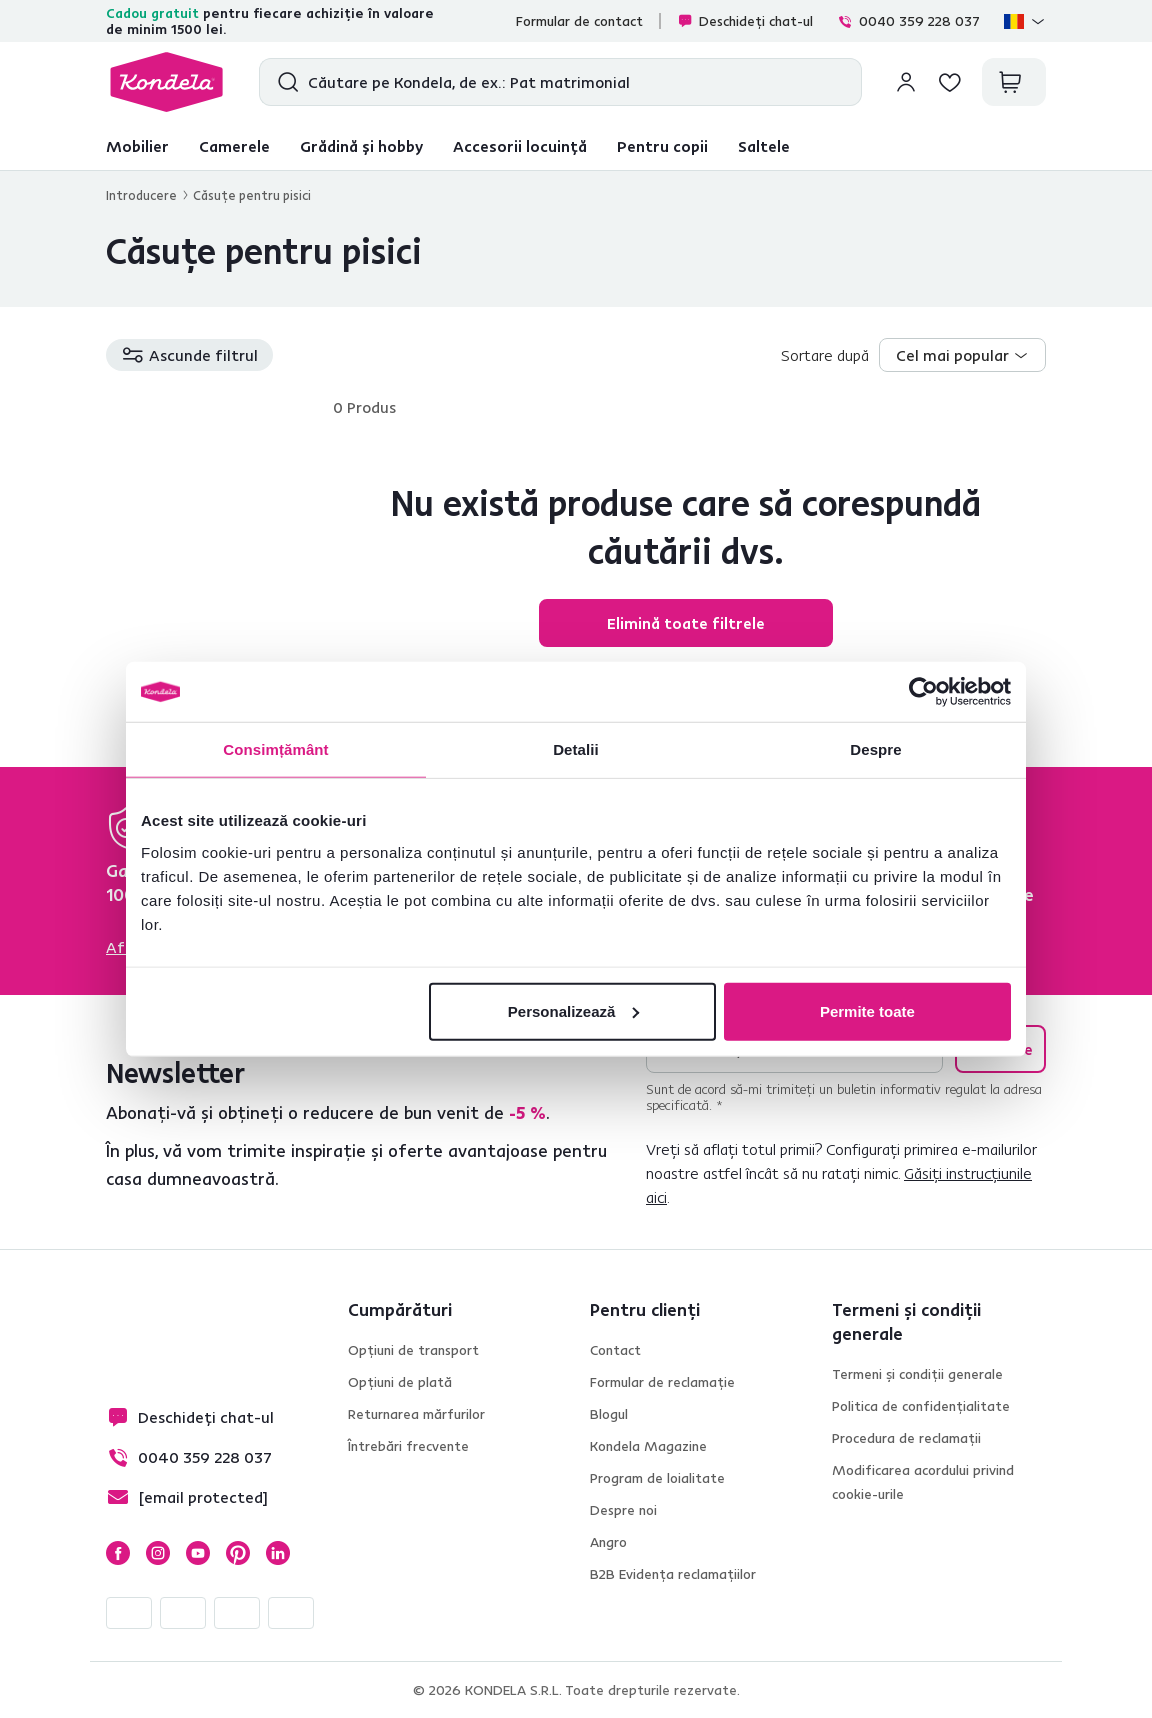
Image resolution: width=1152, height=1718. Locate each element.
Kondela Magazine (648, 1446)
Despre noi (623, 1510)
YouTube (198, 1553)
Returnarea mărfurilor (416, 1414)
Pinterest (238, 1553)
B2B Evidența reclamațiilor (673, 1574)
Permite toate (867, 1010)
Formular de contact (579, 21)
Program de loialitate (657, 1478)
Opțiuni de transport (413, 1350)
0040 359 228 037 (908, 21)
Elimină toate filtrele (686, 623)
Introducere (141, 195)
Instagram (158, 1553)
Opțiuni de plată (400, 1382)
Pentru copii (662, 146)
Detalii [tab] (576, 749)
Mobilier (137, 146)
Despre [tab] (875, 749)
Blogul (609, 1414)
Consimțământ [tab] (275, 749)
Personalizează (574, 1010)
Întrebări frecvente (408, 1446)
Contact (615, 1350)
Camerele (234, 146)
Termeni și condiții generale (917, 1374)
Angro (608, 1542)
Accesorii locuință (520, 146)
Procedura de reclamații (906, 1438)
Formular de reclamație (662, 1382)
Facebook (118, 1553)
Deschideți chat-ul (745, 21)
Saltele (764, 146)
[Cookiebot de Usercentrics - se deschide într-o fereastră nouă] (923, 692)
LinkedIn (278, 1553)
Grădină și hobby (361, 146)
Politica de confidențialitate (921, 1406)
